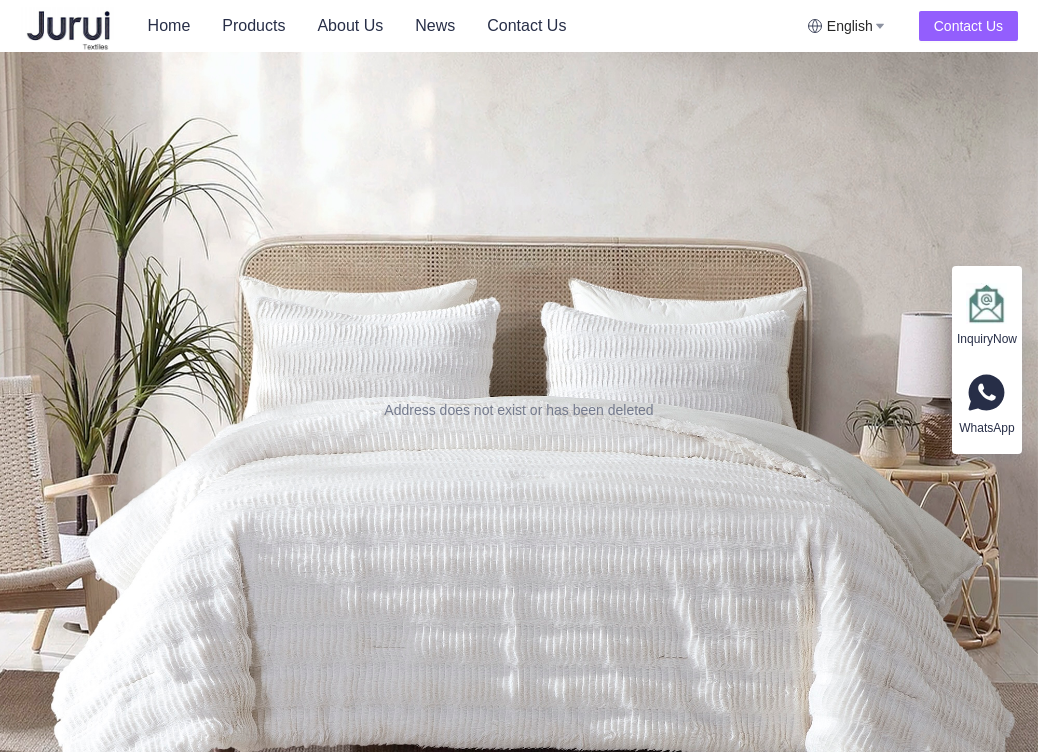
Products (253, 25)
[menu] (469, 25)
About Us (350, 25)
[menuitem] (169, 26)
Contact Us (526, 25)
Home (169, 25)
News (435, 25)
